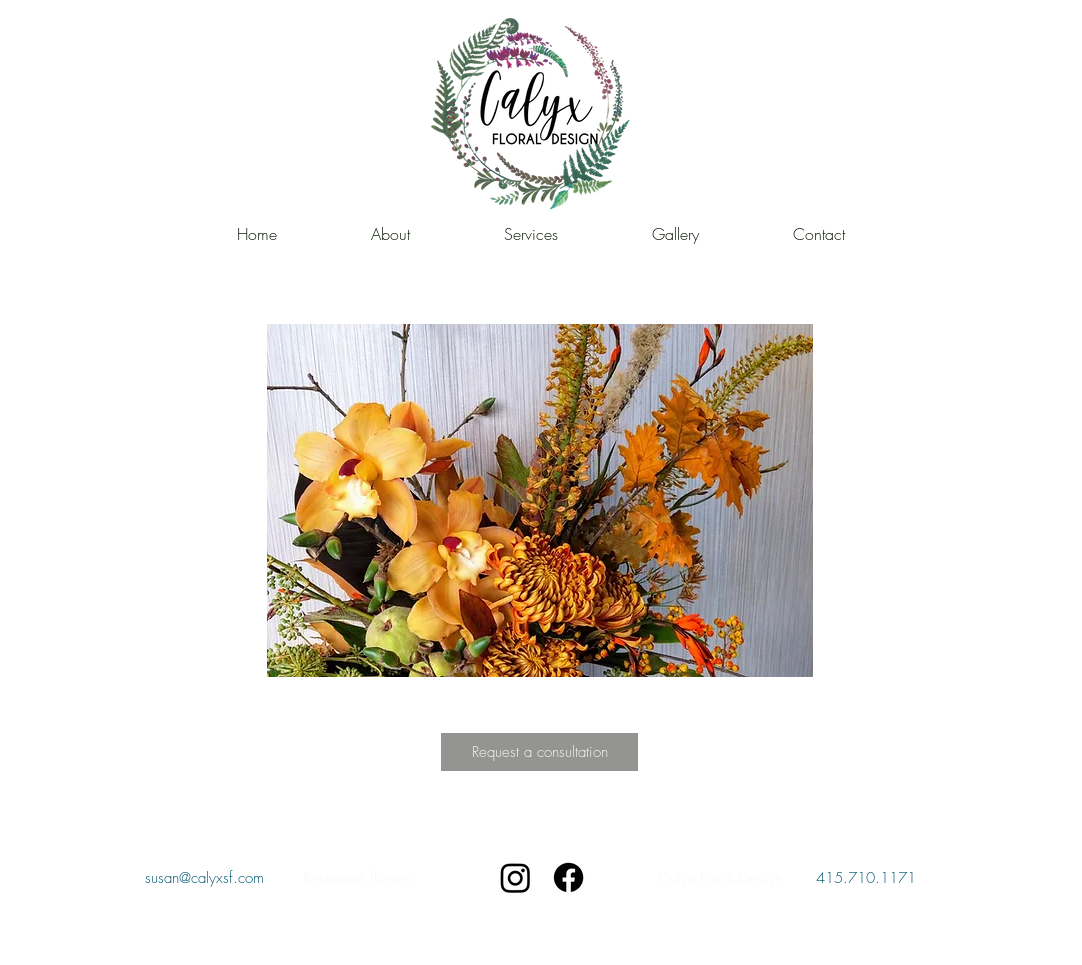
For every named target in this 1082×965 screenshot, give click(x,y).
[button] (540, 500)
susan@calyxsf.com (204, 878)
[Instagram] (515, 877)
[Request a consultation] (539, 752)
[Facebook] (568, 877)
